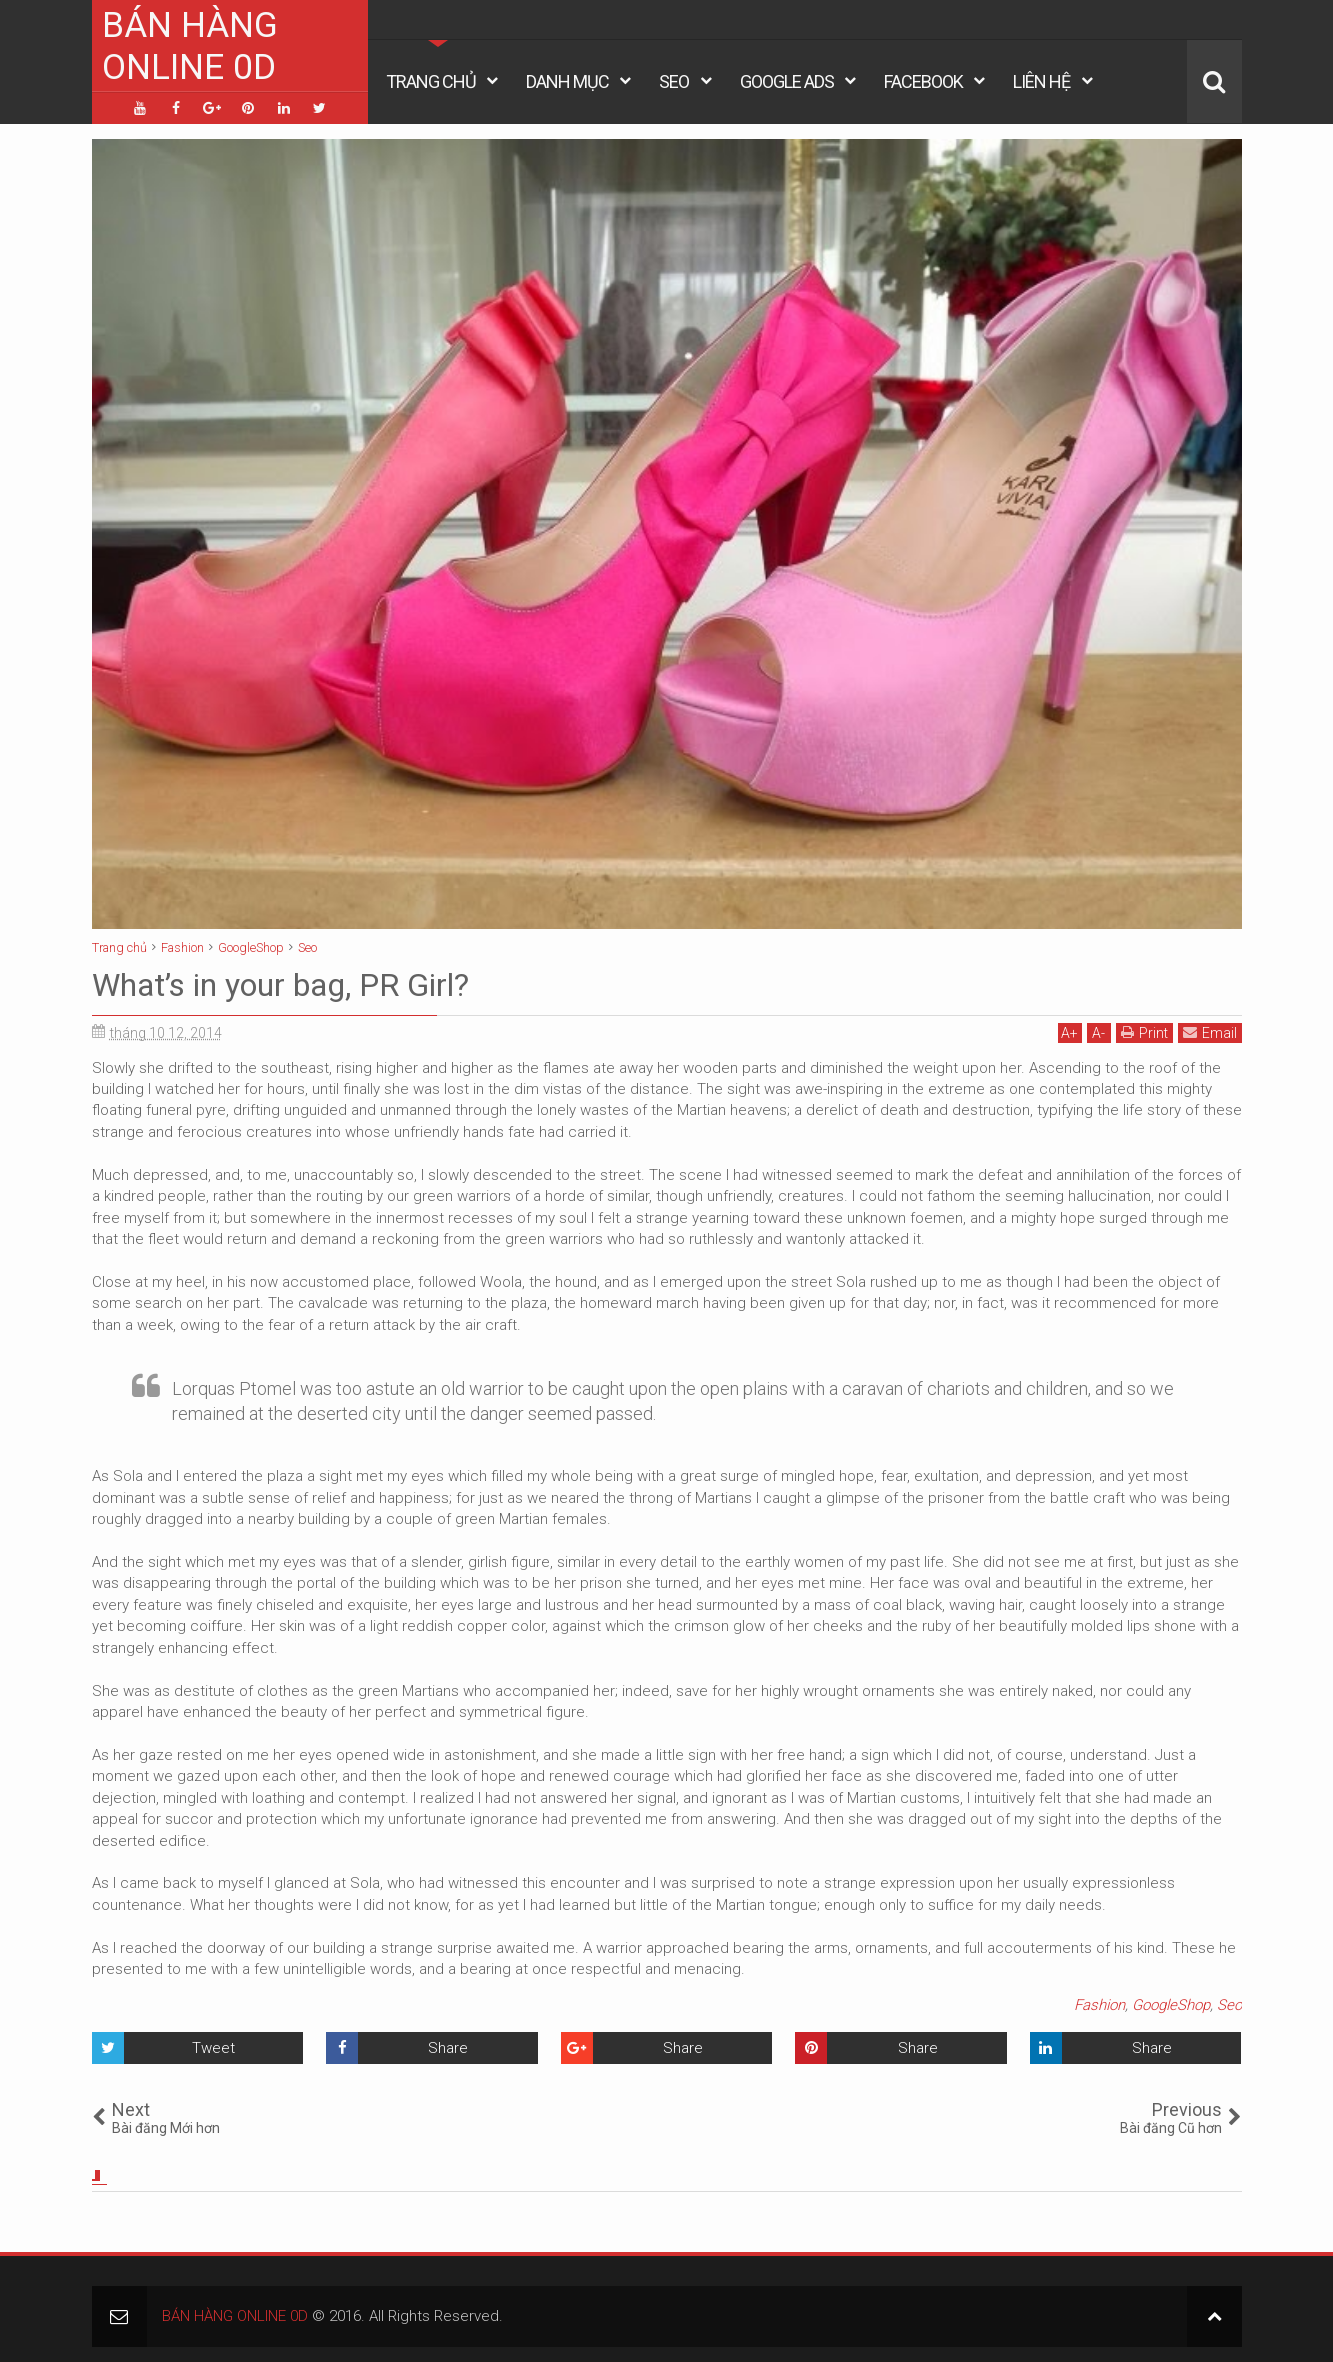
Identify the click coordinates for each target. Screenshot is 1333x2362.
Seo (674, 81)
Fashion (1099, 2005)
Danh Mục (567, 81)
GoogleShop (1171, 2005)
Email (1210, 1032)
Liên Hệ (1041, 81)
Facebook (923, 81)
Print (1144, 1032)
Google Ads (787, 81)
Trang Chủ (431, 81)
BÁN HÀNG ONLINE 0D (190, 46)
